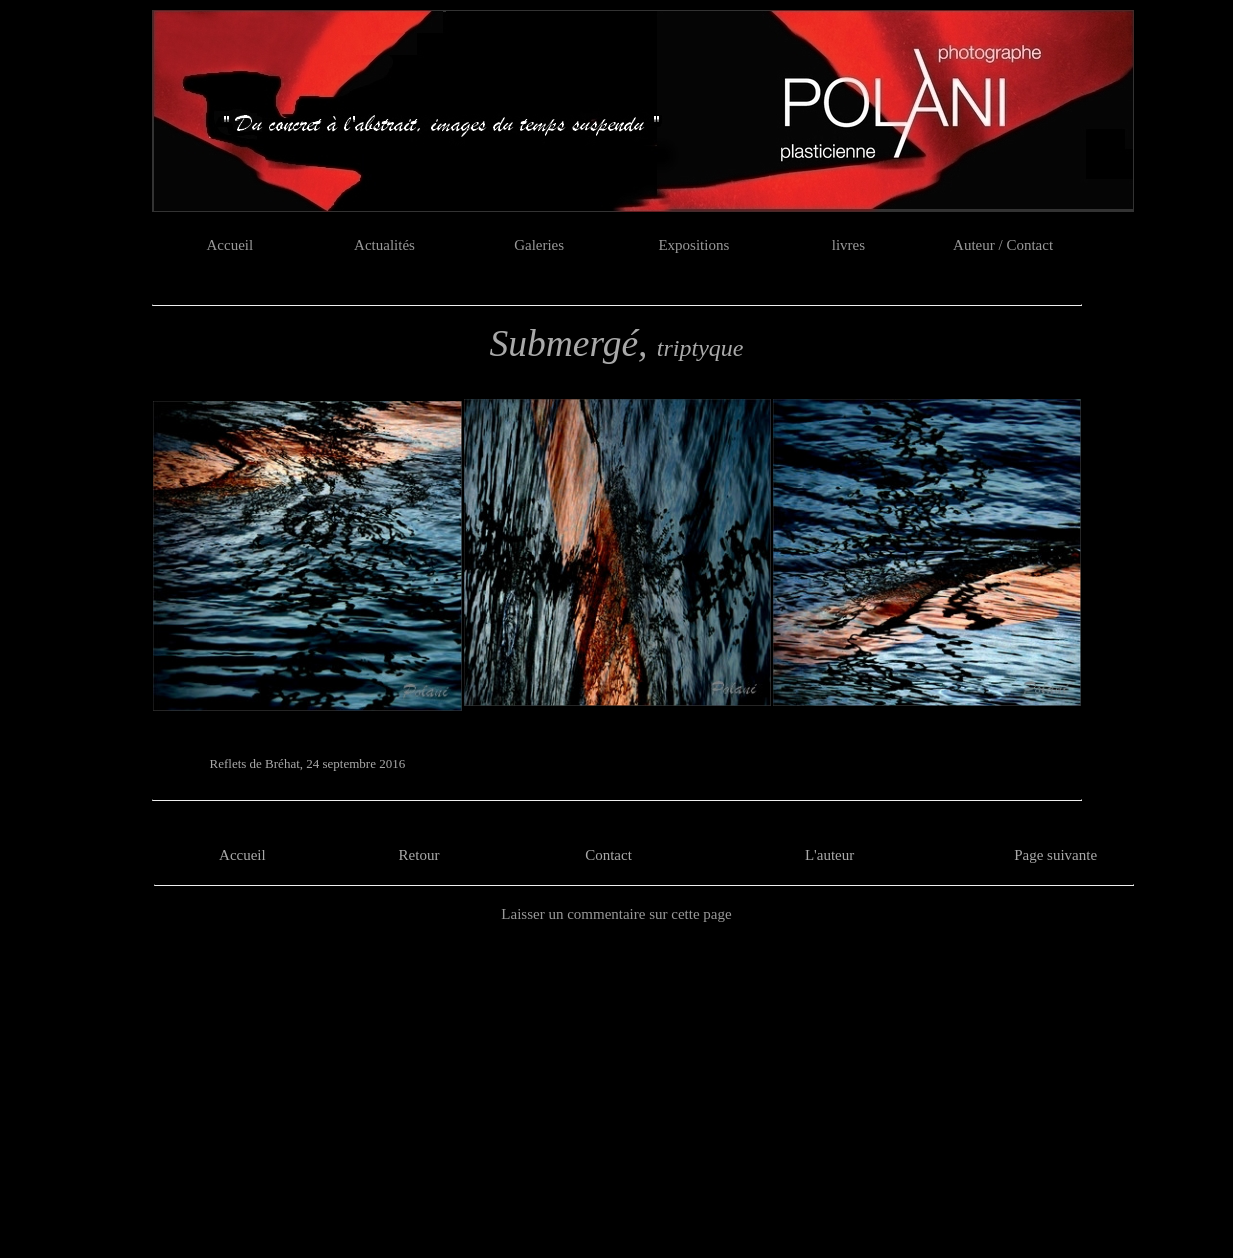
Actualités (384, 245)
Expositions (693, 245)
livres (848, 245)
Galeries (539, 245)
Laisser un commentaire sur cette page (616, 914)
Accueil (230, 245)
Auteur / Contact (1003, 245)
